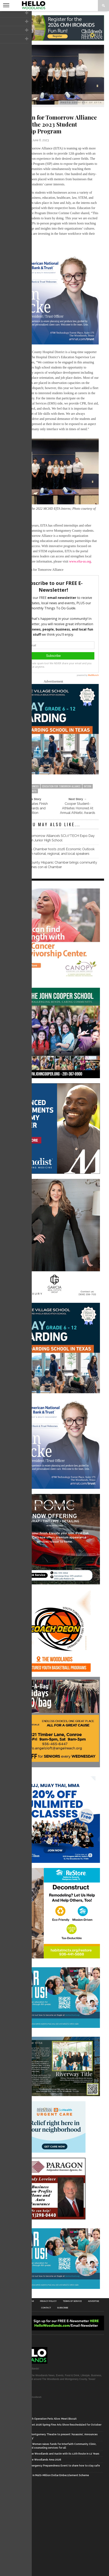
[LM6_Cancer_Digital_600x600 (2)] (54, 1172)
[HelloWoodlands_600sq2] (54, 1077)
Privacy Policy (48, 2301)
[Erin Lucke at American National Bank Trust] (53, 343)
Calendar (28, 2301)
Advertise (93, 2301)
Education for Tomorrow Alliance (61, 786)
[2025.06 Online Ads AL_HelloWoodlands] (54, 1766)
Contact (46, 2308)
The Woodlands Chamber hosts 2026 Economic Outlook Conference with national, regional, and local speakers (51, 851)
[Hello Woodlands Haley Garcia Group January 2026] (54, 1296)
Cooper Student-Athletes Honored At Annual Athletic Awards (77, 808)
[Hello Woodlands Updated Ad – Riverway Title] (54, 2095)
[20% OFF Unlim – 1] (54, 1862)
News (13, 2301)
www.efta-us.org (80, 561)
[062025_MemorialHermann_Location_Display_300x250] (55, 2151)
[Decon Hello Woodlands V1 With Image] (54, 1957)
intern (87, 786)
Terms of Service (72, 2301)
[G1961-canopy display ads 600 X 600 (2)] (54, 978)
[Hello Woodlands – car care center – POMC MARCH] (54, 1583)
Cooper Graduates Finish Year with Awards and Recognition (29, 808)
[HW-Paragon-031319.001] (55, 2218)
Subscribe (62, 2308)
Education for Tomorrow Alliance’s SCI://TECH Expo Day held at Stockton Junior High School (51, 838)
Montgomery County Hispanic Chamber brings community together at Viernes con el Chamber (52, 865)
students (30, 791)
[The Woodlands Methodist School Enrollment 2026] (54, 2027)
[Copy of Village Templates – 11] (53, 773)
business (33, 786)
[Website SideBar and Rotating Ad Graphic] (55, 1670)
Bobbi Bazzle (21, 140)
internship (16, 791)
